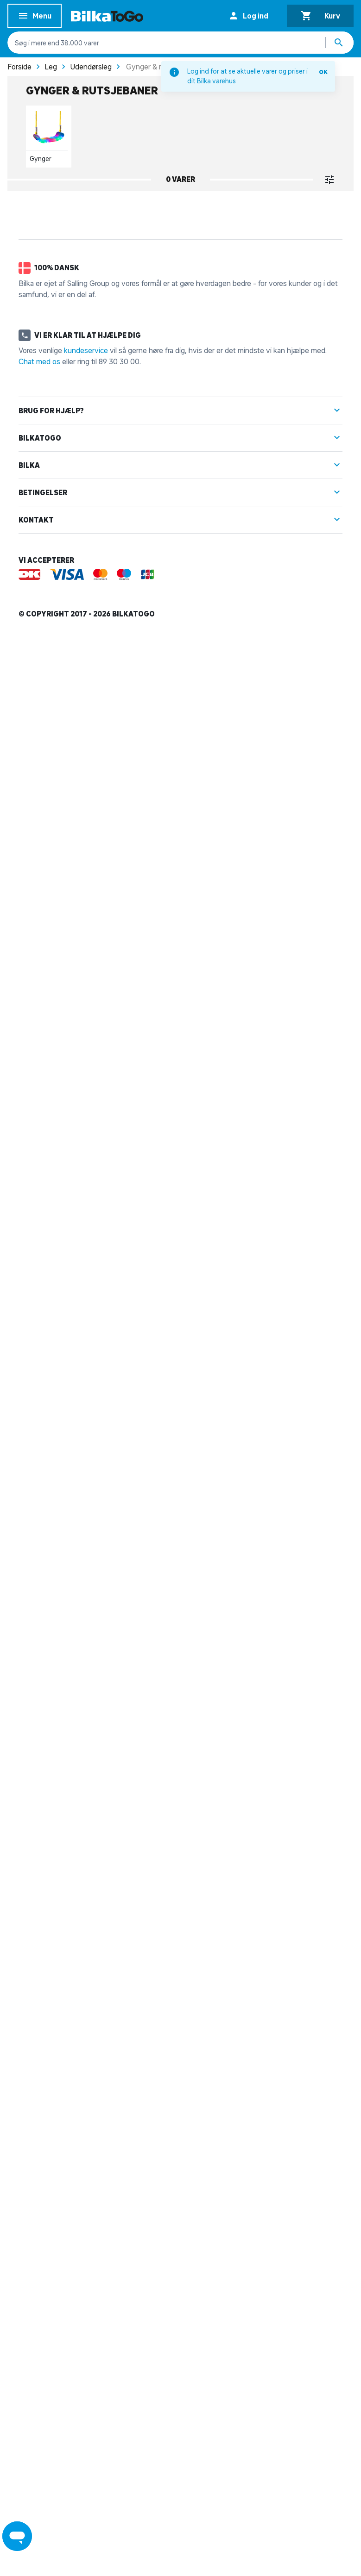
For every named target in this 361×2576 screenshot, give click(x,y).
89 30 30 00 (119, 2293)
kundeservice (86, 2281)
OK (323, 71)
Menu (34, 17)
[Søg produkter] (340, 42)
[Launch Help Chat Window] (17, 2536)
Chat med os (39, 2293)
